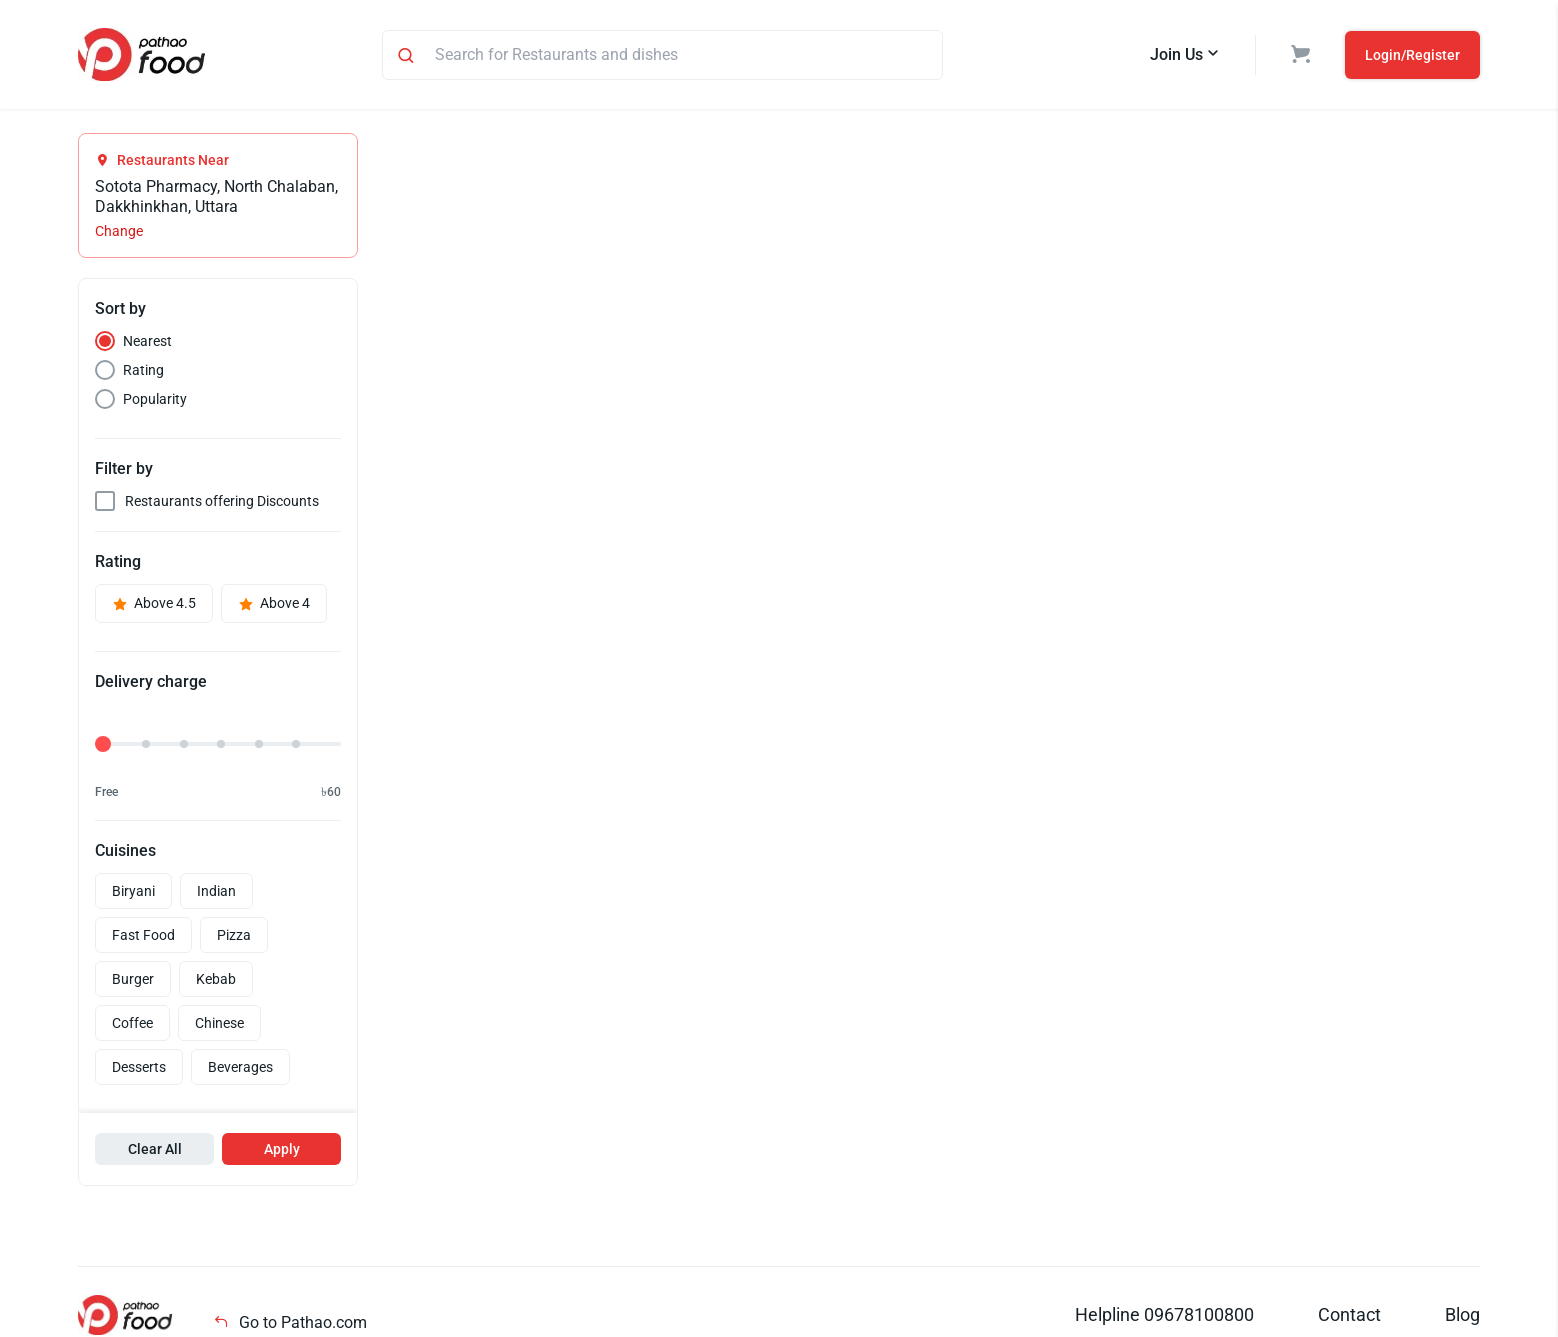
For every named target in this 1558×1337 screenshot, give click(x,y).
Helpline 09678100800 (1164, 1314)
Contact (1349, 1314)
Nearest (147, 341)
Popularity (155, 399)
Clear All (155, 1149)
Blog (1462, 1314)
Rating (143, 370)
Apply (282, 1149)
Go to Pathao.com (290, 1322)
